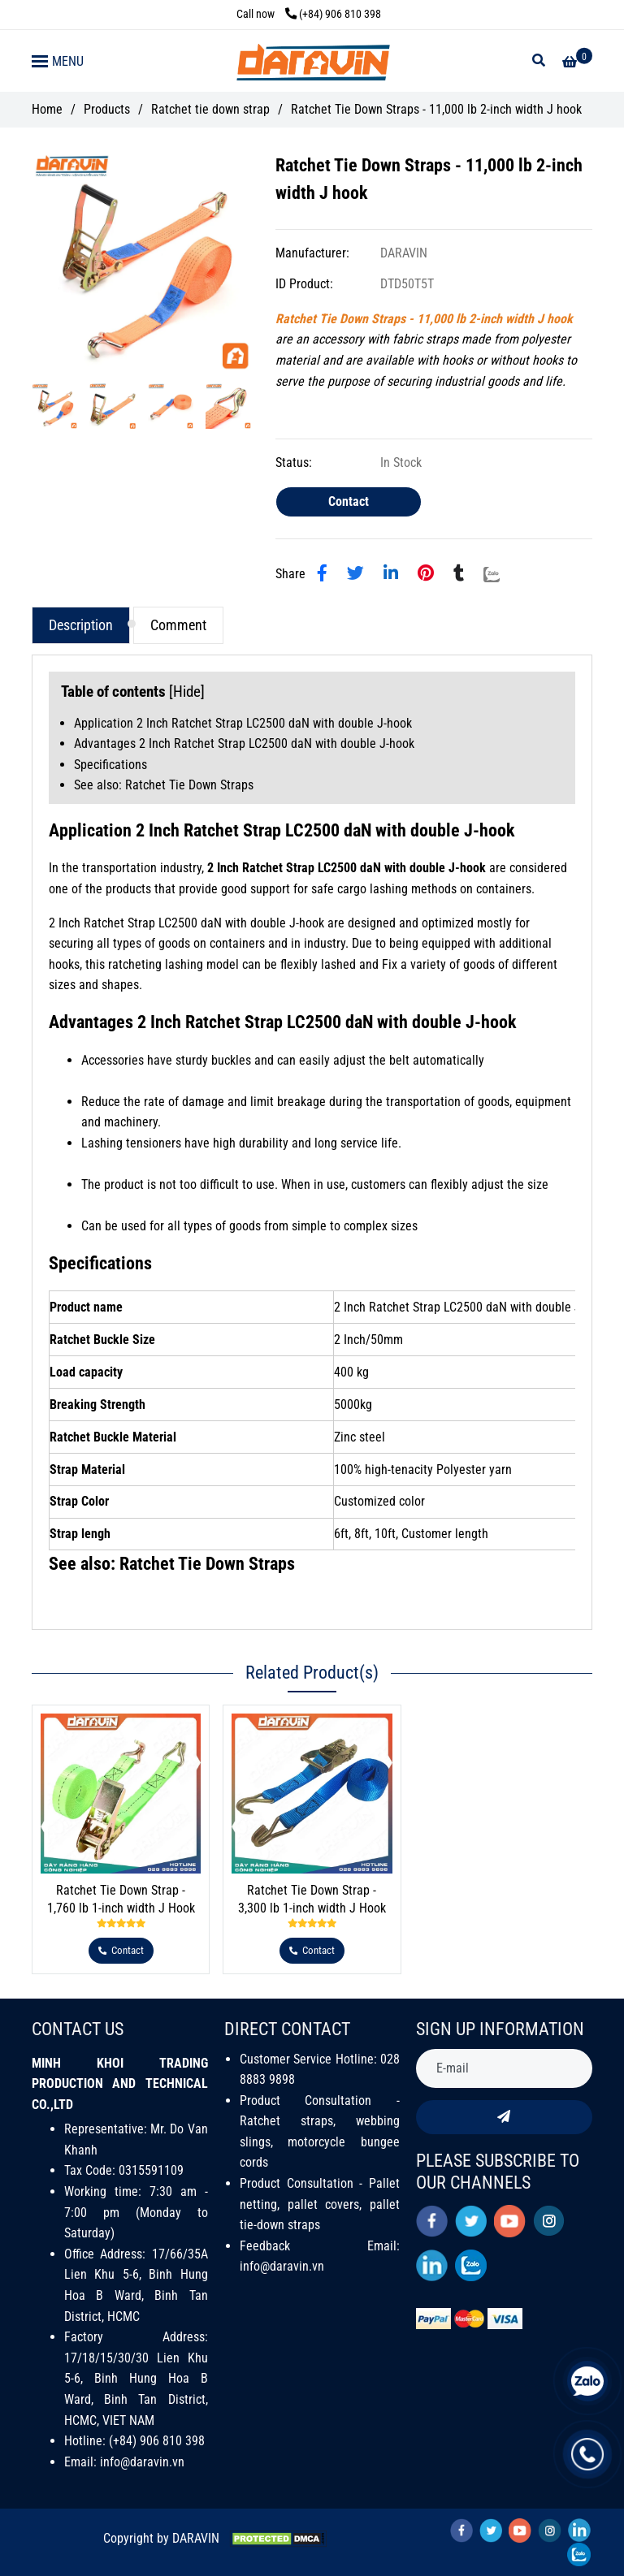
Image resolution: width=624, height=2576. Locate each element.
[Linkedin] (390, 573)
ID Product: (305, 284)
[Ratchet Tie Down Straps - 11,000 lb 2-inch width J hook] (311, 61)
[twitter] (471, 2221)
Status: (295, 462)
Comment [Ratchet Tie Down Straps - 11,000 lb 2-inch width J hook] (178, 625)
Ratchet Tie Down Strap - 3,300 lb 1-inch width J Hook (312, 1899)
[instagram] (549, 2221)
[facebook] (432, 2221)
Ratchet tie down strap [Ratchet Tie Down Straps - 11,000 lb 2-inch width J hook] (210, 109)
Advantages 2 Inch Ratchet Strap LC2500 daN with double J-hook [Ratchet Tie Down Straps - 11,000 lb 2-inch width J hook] (244, 743)
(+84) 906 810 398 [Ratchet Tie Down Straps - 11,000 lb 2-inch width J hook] (333, 14)
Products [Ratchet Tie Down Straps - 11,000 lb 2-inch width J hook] (107, 109)
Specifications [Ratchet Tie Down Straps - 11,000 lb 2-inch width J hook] (110, 764)
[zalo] (471, 2265)
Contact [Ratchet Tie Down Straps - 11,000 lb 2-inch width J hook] (348, 501)
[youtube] (510, 2221)
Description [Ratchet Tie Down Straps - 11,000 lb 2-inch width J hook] (81, 625)
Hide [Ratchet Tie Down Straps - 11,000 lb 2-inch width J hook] (187, 691)
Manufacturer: (314, 253)
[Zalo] (501, 573)
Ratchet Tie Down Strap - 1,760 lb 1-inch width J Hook (121, 1899)
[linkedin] (432, 2265)
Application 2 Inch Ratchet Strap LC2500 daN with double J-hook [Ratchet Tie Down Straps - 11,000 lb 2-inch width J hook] (243, 723)
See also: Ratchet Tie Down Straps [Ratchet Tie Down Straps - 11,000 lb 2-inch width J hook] (164, 785)
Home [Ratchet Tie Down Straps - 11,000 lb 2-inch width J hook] (47, 109)
